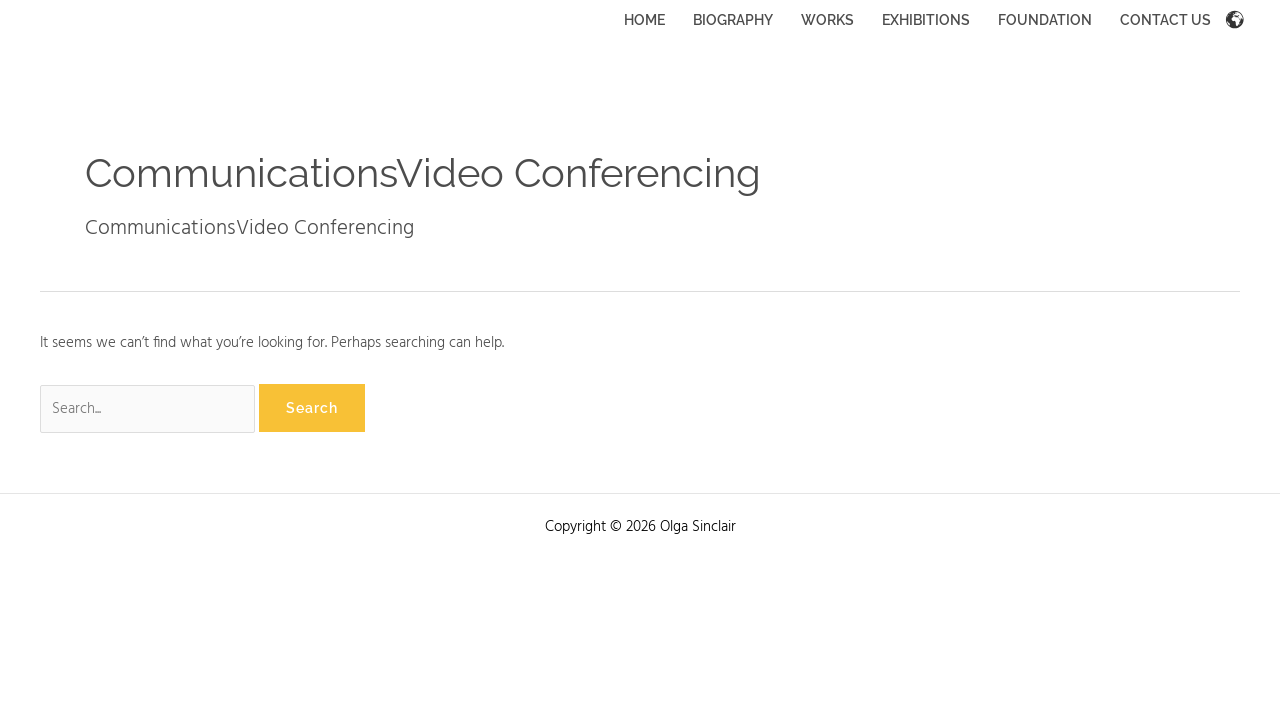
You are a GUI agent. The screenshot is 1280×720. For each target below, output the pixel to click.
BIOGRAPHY (733, 20)
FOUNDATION (1045, 20)
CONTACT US (1165, 20)
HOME (644, 20)
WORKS (827, 20)
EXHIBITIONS (926, 20)
